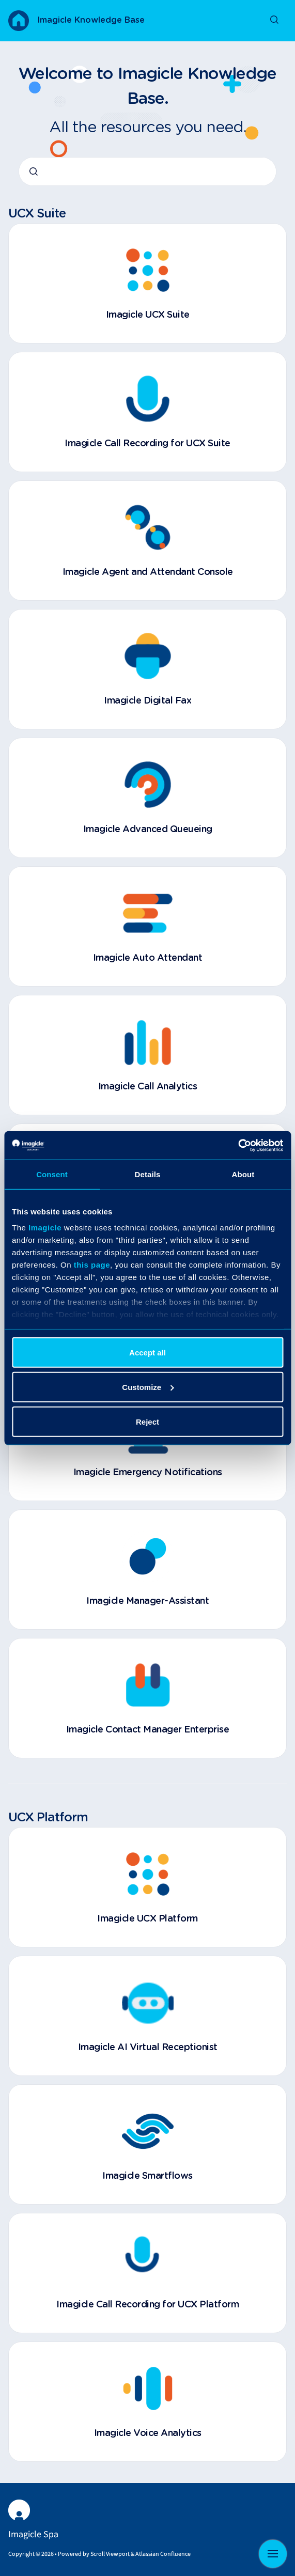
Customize (148, 1386)
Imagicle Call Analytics (147, 1086)
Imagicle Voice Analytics (147, 2433)
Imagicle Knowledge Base (91, 20)
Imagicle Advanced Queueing (147, 829)
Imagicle (44, 1227)
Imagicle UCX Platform (147, 1919)
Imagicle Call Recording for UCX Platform (147, 2304)
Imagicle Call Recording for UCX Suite (147, 443)
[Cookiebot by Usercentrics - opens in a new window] (238, 1145)
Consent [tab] (52, 1174)
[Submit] (33, 171)
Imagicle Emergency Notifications (147, 1472)
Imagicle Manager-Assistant (147, 1601)
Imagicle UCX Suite (148, 315)
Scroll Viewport (110, 2554)
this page (92, 1264)
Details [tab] (148, 1174)
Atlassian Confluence (163, 2554)
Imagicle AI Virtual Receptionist (148, 2047)
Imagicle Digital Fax (147, 701)
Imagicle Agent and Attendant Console (148, 572)
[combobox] (147, 171)
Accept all (147, 1352)
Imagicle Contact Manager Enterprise (147, 1730)
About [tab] (243, 1174)
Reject (147, 1421)
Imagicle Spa (33, 2534)
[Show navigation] (273, 2554)
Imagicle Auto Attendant (148, 958)
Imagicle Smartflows (147, 2176)
